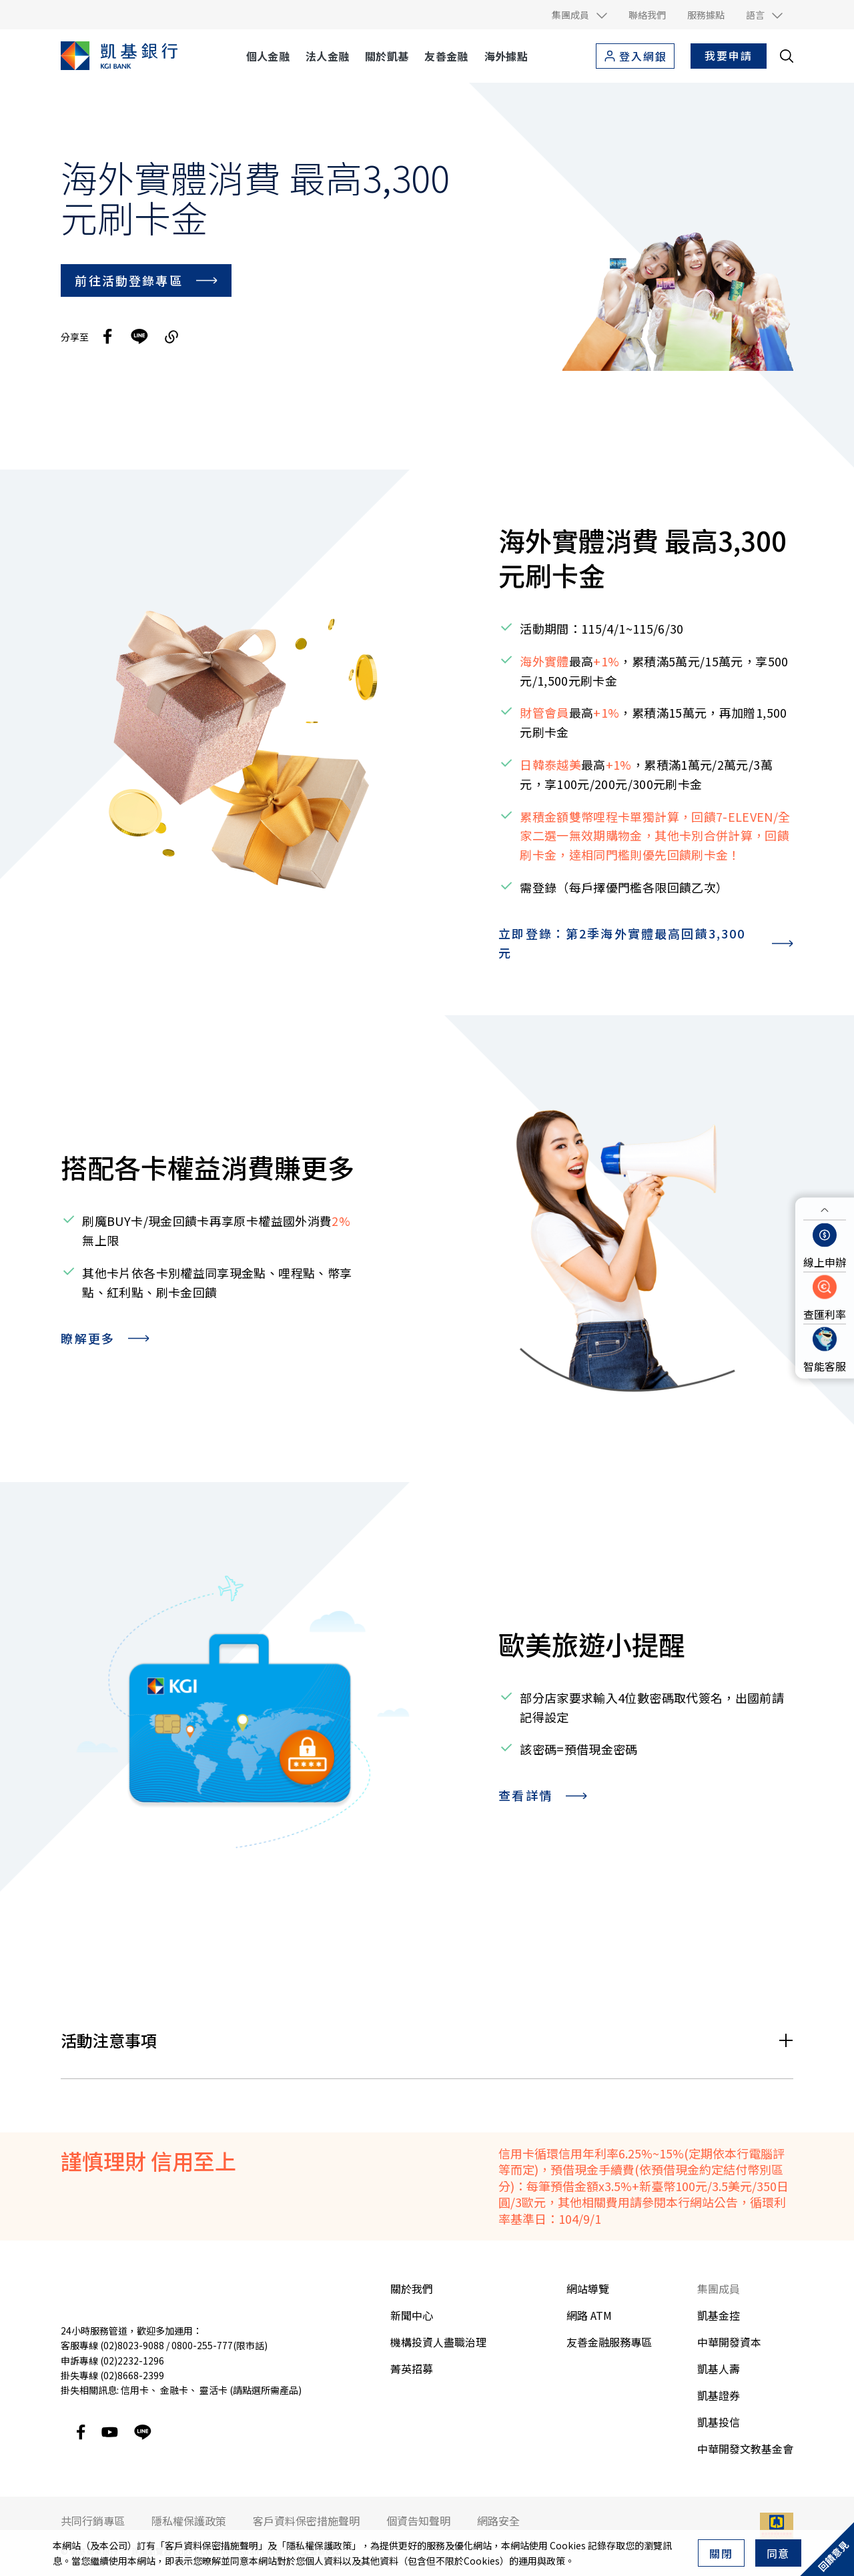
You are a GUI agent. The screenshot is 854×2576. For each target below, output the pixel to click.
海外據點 (506, 56)
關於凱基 (386, 56)
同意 (779, 2553)
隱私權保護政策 (319, 2545)
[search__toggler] (786, 56)
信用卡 (135, 2390)
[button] (579, 14)
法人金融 (327, 56)
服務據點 (706, 14)
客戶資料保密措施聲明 (211, 2545)
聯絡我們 (647, 14)
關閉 (721, 2553)
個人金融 (268, 56)
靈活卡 (213, 2390)
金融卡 (174, 2390)
